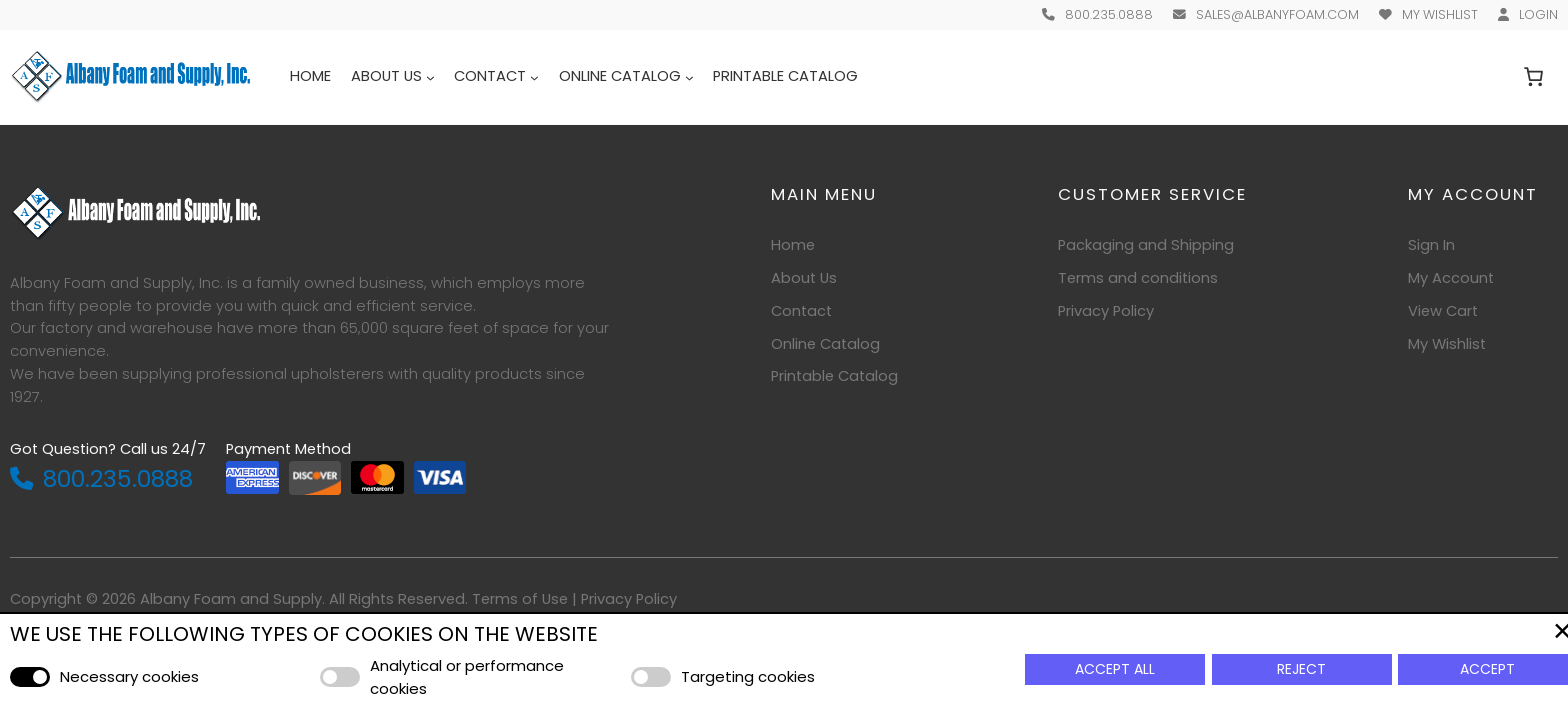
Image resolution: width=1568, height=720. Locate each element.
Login (1538, 14)
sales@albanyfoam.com (1277, 14)
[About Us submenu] (430, 76)
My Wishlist (1440, 14)
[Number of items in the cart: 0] (1534, 77)
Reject (1301, 669)
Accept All (1115, 669)
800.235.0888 (1109, 14)
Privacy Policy (629, 599)
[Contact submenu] (534, 76)
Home (310, 76)
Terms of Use (520, 599)
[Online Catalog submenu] (689, 76)
